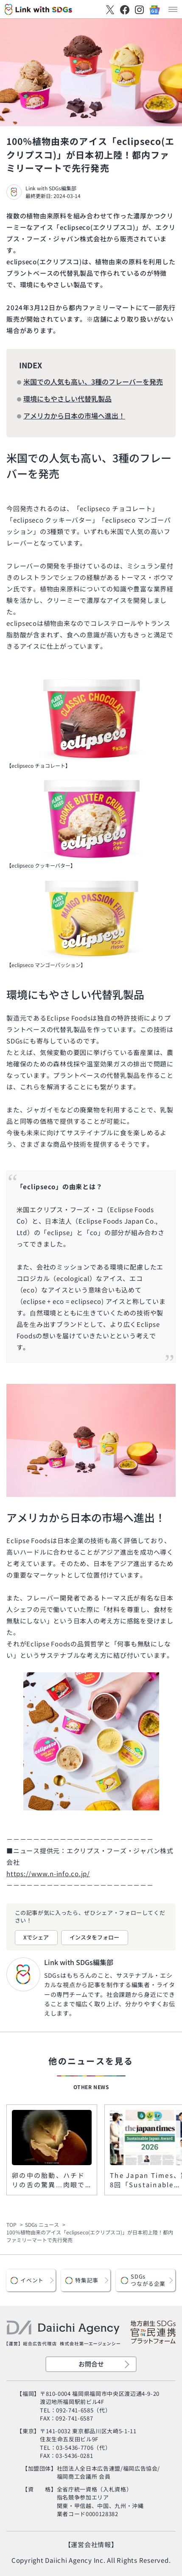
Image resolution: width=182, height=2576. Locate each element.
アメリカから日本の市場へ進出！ (74, 415)
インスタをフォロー (94, 1937)
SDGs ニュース (42, 2224)
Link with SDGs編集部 (50, 188)
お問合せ (91, 2363)
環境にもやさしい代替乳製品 (67, 398)
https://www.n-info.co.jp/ (48, 1873)
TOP (11, 2224)
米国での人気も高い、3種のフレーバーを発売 (93, 381)
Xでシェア (36, 1937)
